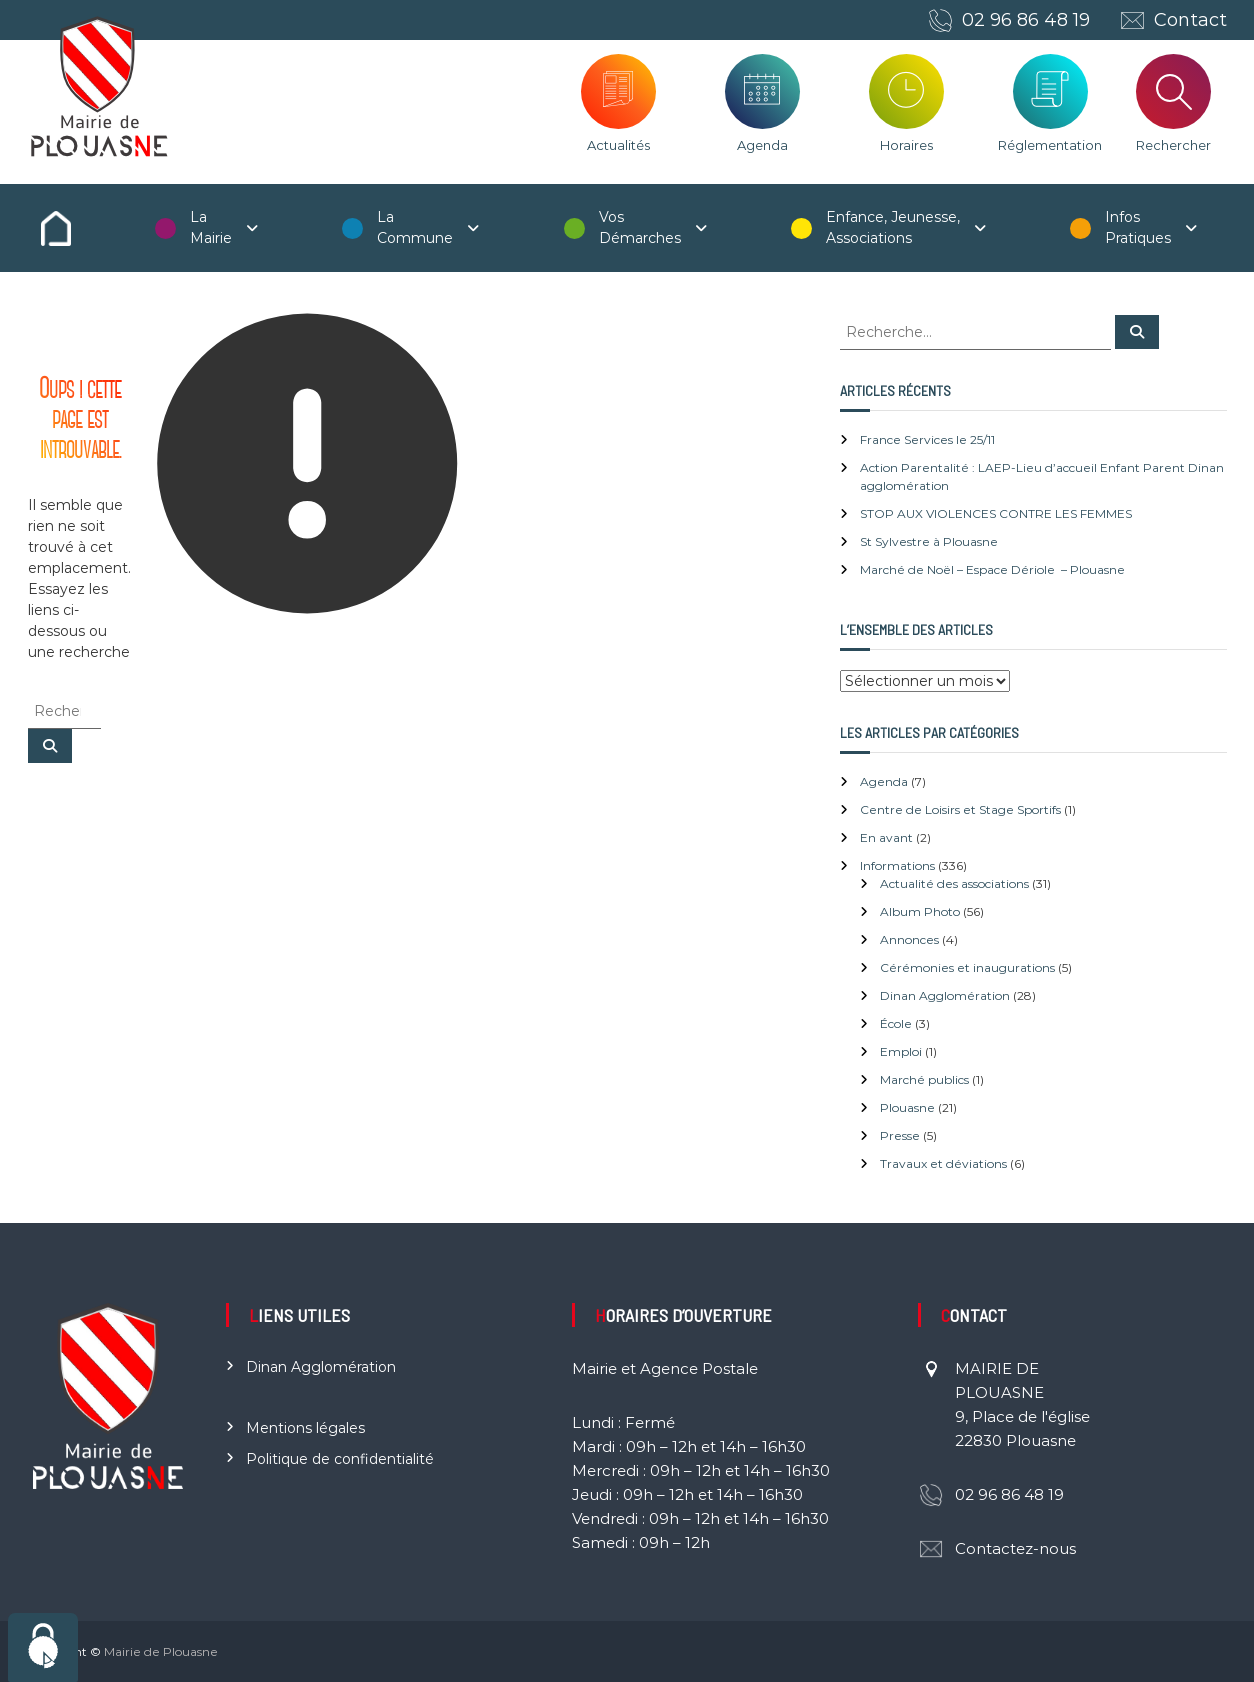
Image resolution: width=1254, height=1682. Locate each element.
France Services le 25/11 (927, 439)
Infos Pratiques (1138, 227)
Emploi (901, 1051)
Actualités (618, 145)
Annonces (909, 939)
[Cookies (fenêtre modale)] (43, 1647)
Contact (1190, 20)
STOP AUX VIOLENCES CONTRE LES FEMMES (996, 513)
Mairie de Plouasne (161, 1651)
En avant (886, 837)
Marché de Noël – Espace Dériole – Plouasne (992, 569)
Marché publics (924, 1079)
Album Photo (920, 911)
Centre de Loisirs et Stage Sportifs (960, 809)
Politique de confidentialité (340, 1459)
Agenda (762, 145)
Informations (897, 865)
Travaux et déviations (943, 1163)
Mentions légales (305, 1428)
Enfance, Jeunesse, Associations (893, 227)
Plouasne (907, 1107)
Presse (900, 1135)
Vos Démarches (640, 227)
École (896, 1023)
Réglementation (1050, 145)
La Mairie (211, 227)
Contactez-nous (1015, 1548)
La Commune (415, 227)
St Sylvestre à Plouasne (929, 541)
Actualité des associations (954, 883)
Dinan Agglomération (945, 995)
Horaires (906, 145)
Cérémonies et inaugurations (967, 967)
